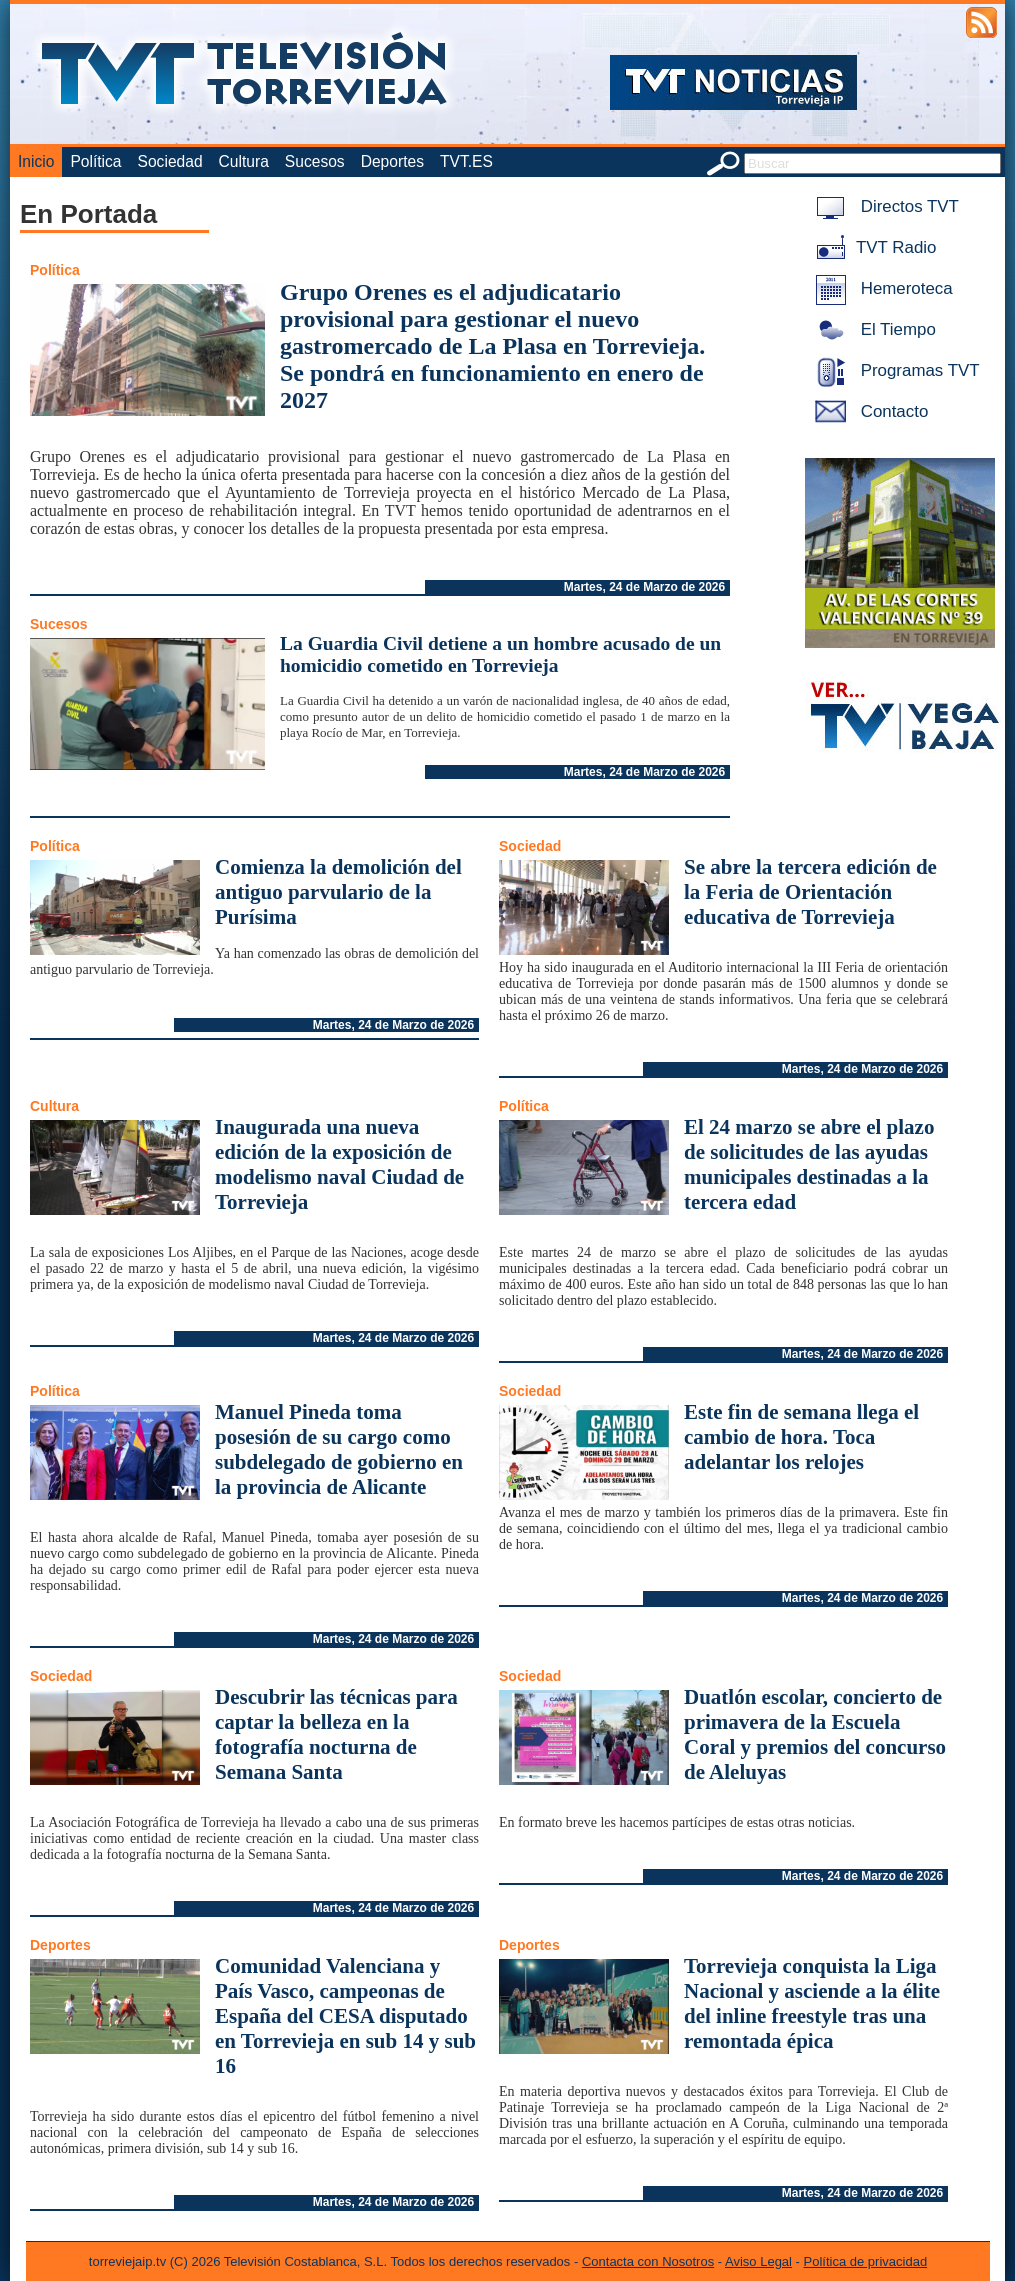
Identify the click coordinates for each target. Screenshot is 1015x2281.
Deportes (392, 161)
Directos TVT (883, 206)
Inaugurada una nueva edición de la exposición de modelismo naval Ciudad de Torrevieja (339, 1164)
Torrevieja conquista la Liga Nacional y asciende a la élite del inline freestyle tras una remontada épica (812, 2003)
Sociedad (170, 161)
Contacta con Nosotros (648, 2261)
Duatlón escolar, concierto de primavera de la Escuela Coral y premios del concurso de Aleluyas (815, 1734)
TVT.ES (466, 161)
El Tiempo (872, 329)
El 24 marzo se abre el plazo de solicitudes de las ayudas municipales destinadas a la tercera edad (809, 1164)
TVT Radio (872, 247)
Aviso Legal (758, 2261)
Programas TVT (894, 370)
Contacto (868, 411)
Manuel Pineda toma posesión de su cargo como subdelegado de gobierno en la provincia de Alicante (339, 1449)
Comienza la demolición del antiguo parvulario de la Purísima (338, 892)
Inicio (36, 161)
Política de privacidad (866, 2261)
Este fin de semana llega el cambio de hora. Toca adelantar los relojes (801, 1437)
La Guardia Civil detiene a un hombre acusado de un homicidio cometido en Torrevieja (500, 654)
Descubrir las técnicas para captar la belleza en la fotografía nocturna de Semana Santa (336, 1734)
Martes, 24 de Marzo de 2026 (644, 587)
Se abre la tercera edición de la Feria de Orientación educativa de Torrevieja (810, 892)
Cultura (244, 161)
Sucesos (315, 161)
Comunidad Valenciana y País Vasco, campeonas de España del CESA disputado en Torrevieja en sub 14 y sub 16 (345, 2016)
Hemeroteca (880, 288)
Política (95, 161)
